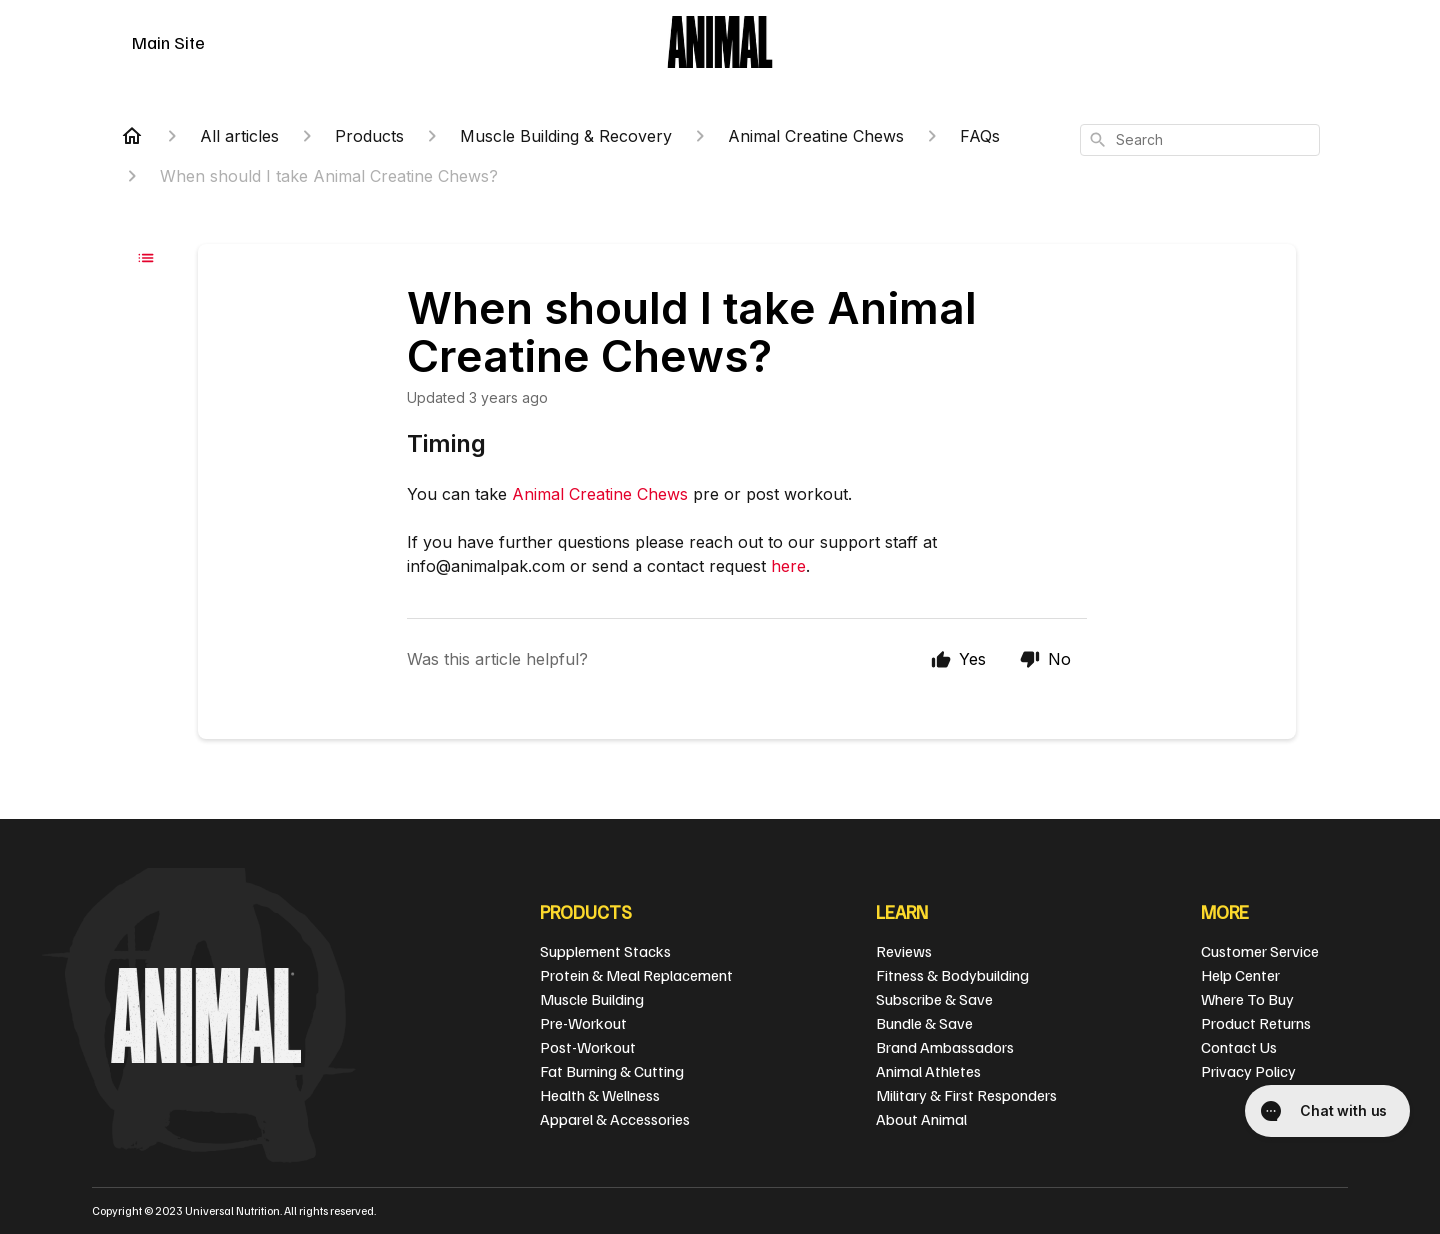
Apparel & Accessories (615, 1119)
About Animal (921, 1119)
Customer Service (1260, 951)
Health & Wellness (600, 1095)
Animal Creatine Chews (600, 494)
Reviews (904, 951)
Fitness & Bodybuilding (952, 975)
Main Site (168, 42)
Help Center (1240, 975)
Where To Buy (1247, 999)
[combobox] (1200, 140)
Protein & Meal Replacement (636, 975)
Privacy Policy (1248, 1071)
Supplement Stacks (605, 951)
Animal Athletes (928, 1071)
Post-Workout (588, 1047)
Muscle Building (592, 999)
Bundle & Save (924, 1023)
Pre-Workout (583, 1023)
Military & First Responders (966, 1095)
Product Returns (1256, 1023)
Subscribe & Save (934, 999)
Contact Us (1239, 1047)
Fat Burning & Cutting (612, 1071)
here (788, 566)
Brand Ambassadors (945, 1047)
